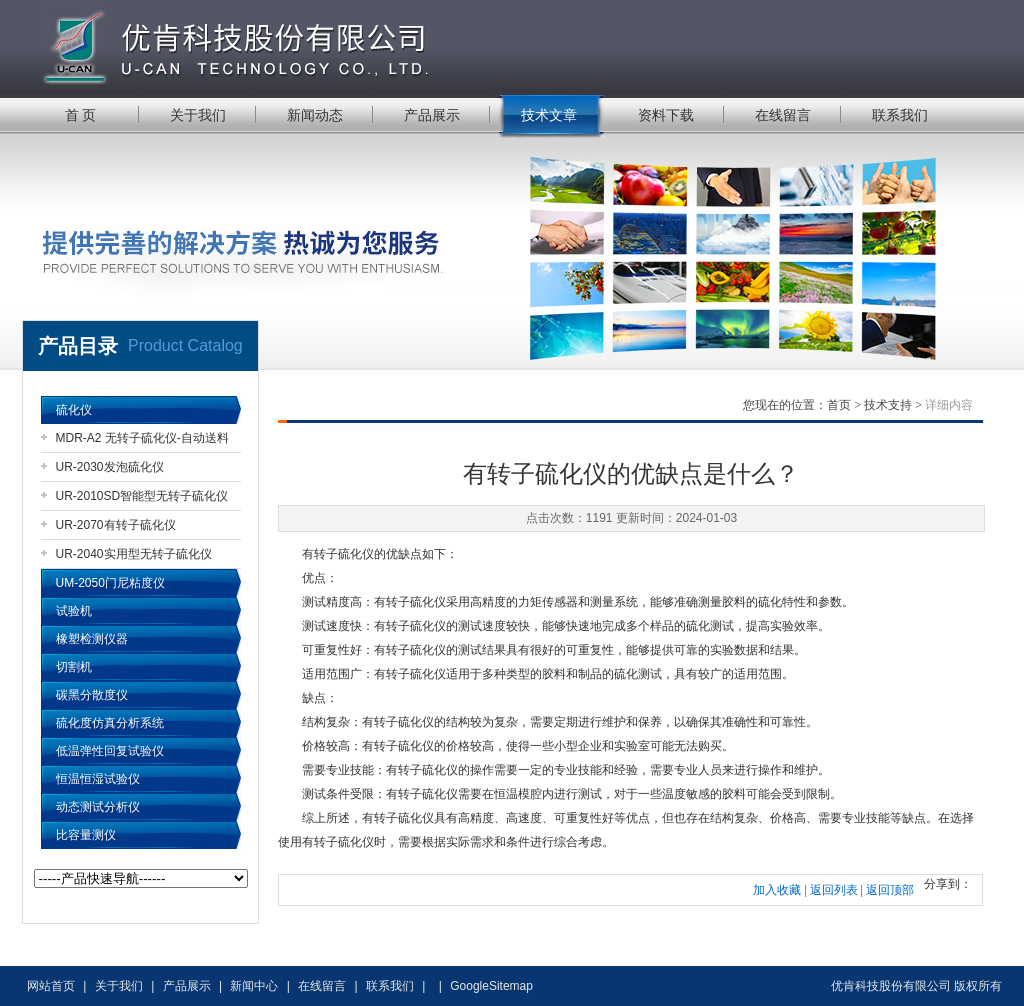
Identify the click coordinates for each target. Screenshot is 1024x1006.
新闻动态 (315, 115)
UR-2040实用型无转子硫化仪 (134, 554)
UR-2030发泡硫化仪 (110, 467)
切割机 (74, 667)
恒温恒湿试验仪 (98, 779)
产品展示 (432, 115)
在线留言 (783, 115)
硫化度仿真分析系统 (110, 723)
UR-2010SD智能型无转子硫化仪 (142, 496)
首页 (839, 405)
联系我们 (900, 115)
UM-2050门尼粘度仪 (110, 583)
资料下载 (666, 115)
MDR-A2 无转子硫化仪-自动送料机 (142, 441)
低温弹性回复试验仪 (110, 751)
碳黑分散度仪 (92, 695)
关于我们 (198, 115)
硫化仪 (74, 410)
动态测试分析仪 (98, 807)
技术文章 (549, 115)
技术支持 (888, 405)
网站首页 (51, 986)
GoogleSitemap (491, 986)
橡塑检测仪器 (92, 639)
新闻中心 (254, 986)
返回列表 (834, 890)
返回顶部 (890, 890)
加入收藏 (777, 890)
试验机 (74, 611)
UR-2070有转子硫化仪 (116, 525)
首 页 (81, 115)
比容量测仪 (86, 835)
